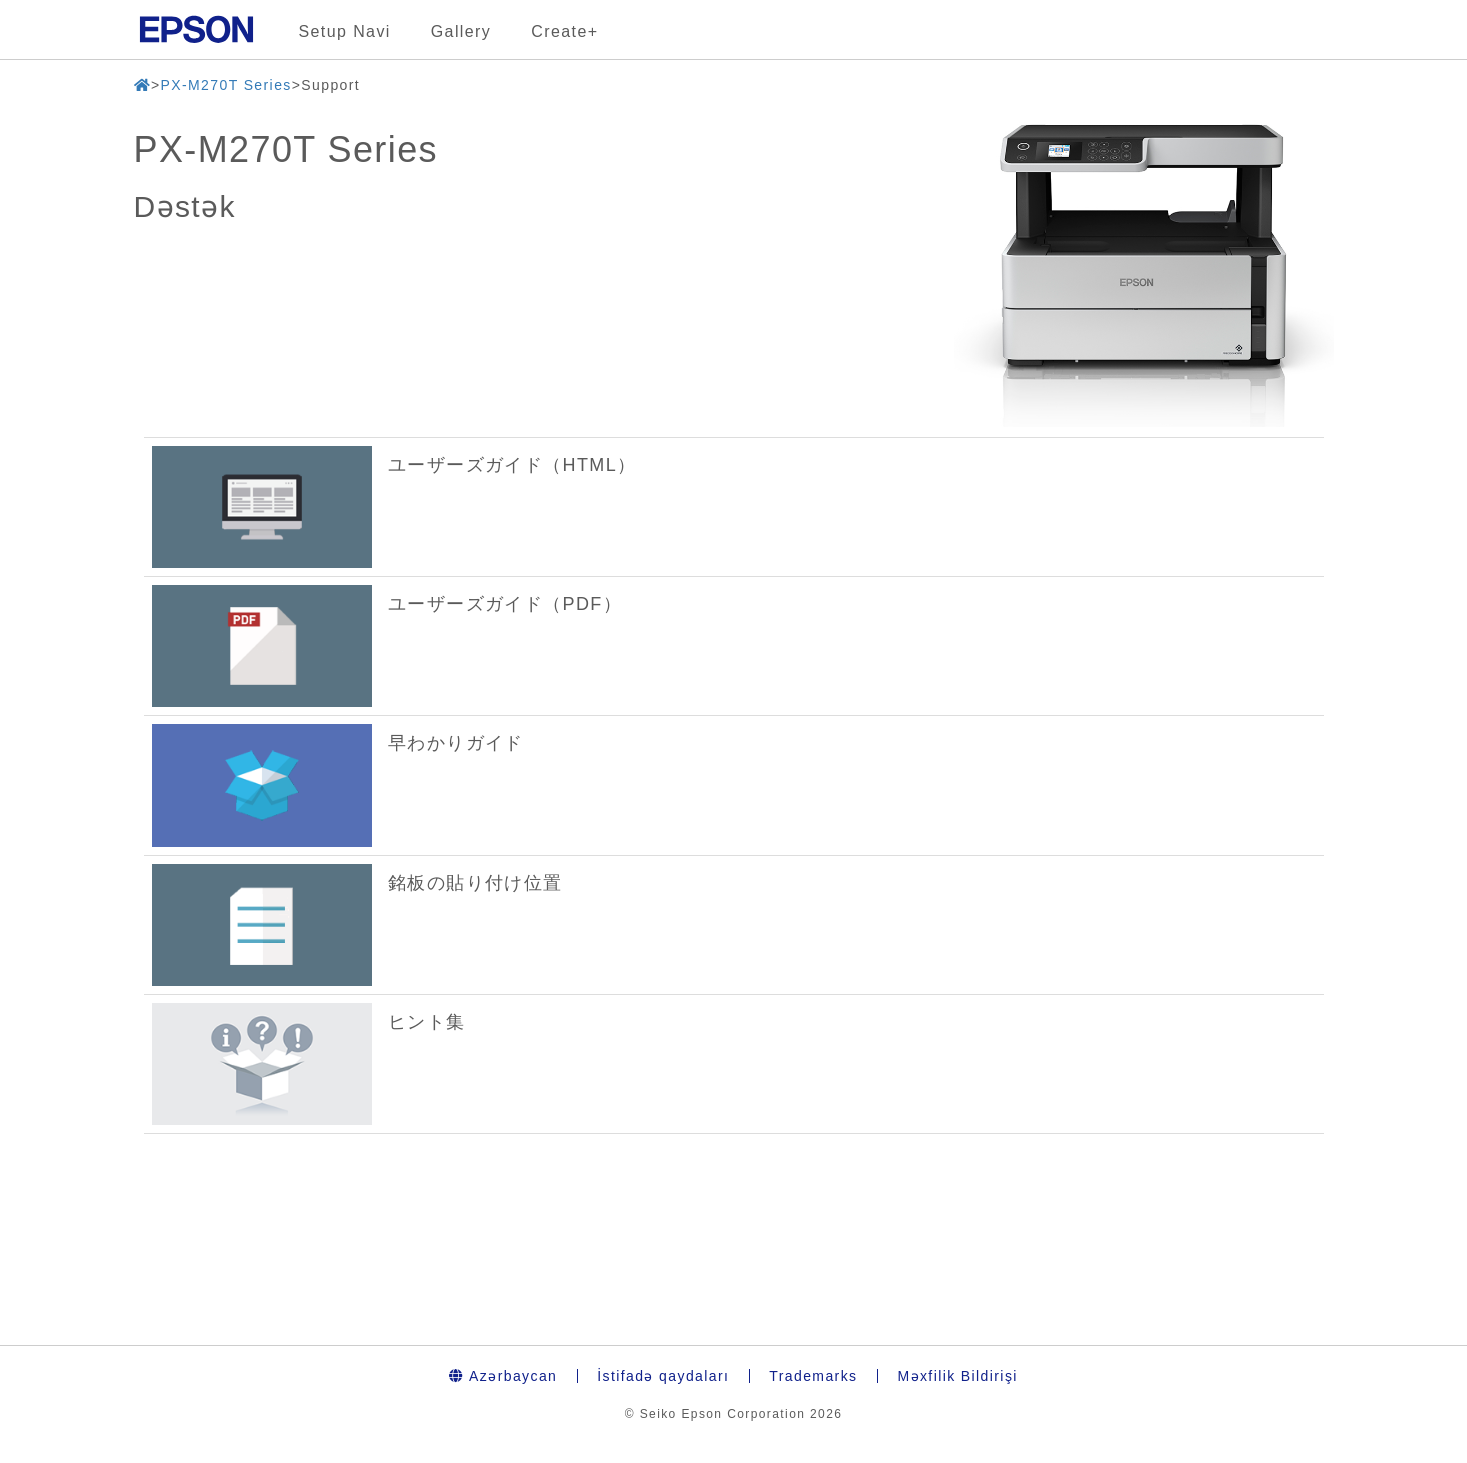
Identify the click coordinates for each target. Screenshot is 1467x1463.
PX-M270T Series (225, 85)
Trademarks (813, 1376)
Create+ (564, 31)
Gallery (461, 31)
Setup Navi (345, 31)
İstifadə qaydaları (663, 1376)
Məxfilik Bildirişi (957, 1376)
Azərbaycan (503, 1376)
